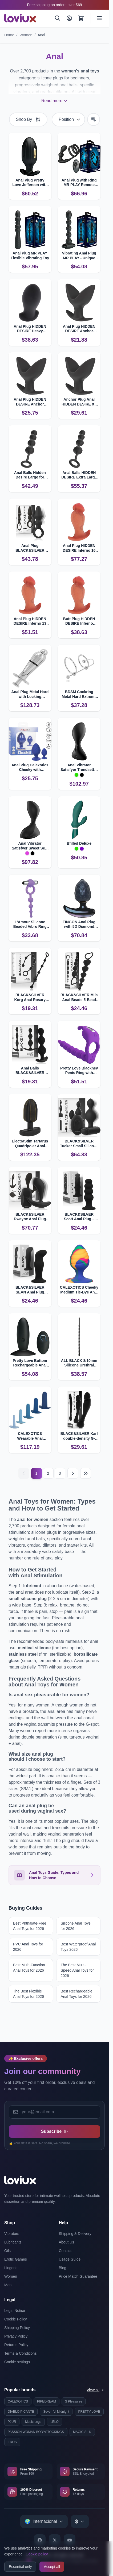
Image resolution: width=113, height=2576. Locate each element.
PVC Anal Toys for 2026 (28, 1947)
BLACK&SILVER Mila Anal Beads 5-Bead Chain (79, 997)
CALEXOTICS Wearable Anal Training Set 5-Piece (30, 1436)
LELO (54, 2422)
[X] (54, 2540)
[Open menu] (99, 18)
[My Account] (69, 18)
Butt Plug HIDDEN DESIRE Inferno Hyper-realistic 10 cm (79, 621)
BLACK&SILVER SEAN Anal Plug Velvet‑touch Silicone (30, 1290)
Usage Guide (70, 2259)
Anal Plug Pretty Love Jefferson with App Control (30, 182)
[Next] (72, 1473)
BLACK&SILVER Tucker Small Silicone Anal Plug (79, 1143)
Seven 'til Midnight (56, 2411)
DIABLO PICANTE (21, 2411)
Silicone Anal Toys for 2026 (76, 1926)
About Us (66, 2242)
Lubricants (13, 2242)
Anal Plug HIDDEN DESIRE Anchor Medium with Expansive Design (79, 329)
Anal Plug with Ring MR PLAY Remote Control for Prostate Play (79, 182)
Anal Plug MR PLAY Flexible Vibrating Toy (30, 255)
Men (7, 2285)
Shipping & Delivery (75, 2233)
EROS (12, 2442)
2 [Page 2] (48, 1473)
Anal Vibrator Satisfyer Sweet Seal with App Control (30, 846)
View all (96, 2390)
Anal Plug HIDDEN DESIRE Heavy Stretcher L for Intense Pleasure (30, 329)
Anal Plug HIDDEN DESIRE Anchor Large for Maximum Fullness (30, 402)
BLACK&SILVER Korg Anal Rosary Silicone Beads (30, 997)
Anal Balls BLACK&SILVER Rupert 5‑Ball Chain (30, 1070)
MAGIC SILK (82, 2432)
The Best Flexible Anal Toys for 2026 (28, 1994)
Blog (62, 2268)
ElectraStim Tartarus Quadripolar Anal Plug (30, 1143)
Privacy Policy (15, 2336)
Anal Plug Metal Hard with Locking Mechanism (30, 694)
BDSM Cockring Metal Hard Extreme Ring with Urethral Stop (79, 694)
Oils (7, 2251)
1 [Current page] (36, 1473)
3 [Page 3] (60, 1473)
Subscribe (54, 2131)
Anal (41, 35)
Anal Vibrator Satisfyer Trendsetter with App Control (79, 767)
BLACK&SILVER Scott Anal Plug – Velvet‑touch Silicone (79, 1217)
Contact (65, 2251)
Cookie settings (17, 2362)
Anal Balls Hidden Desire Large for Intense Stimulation (30, 475)
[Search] (57, 18)
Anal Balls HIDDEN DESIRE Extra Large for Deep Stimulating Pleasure (79, 475)
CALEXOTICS (18, 2401)
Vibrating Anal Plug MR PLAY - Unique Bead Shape (79, 255)
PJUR (12, 2422)
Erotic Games (15, 2259)
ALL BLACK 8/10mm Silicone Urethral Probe (79, 1363)
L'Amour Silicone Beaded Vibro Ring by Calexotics (30, 924)
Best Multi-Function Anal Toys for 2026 (29, 1967)
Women (25, 35)
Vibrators (11, 2233)
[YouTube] (69, 2540)
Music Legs (33, 2422)
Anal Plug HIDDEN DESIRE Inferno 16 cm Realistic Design (79, 548)
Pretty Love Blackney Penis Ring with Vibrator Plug (79, 1070)
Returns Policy (16, 2345)
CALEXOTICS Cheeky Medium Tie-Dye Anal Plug (79, 1290)
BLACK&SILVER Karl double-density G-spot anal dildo (79, 1436)
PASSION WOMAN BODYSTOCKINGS (36, 2432)
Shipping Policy (17, 2328)
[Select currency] (80, 2521)
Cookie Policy (15, 2319)
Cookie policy (37, 2554)
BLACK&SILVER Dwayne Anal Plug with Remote (30, 1217)
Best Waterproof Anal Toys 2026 (78, 1947)
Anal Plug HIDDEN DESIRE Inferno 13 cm (30, 621)
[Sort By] (68, 119)
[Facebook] (40, 2540)
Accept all (52, 2567)
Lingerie (11, 2268)
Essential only (20, 2567)
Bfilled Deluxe (79, 843)
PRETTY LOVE (89, 2411)
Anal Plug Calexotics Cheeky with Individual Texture (29, 767)
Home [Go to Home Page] (9, 35)
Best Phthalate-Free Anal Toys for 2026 (29, 1926)
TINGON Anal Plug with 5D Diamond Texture (79, 924)
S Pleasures (73, 2401)
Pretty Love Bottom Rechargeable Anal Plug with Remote (30, 1363)
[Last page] (85, 1473)
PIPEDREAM (46, 2401)
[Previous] (23, 1473)
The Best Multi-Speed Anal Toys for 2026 (77, 1970)
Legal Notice (14, 2310)
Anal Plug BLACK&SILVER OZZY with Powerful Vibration (29, 548)
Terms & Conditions (20, 2353)
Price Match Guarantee (78, 2276)
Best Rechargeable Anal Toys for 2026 (76, 1994)
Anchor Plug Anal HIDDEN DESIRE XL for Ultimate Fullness (79, 402)
